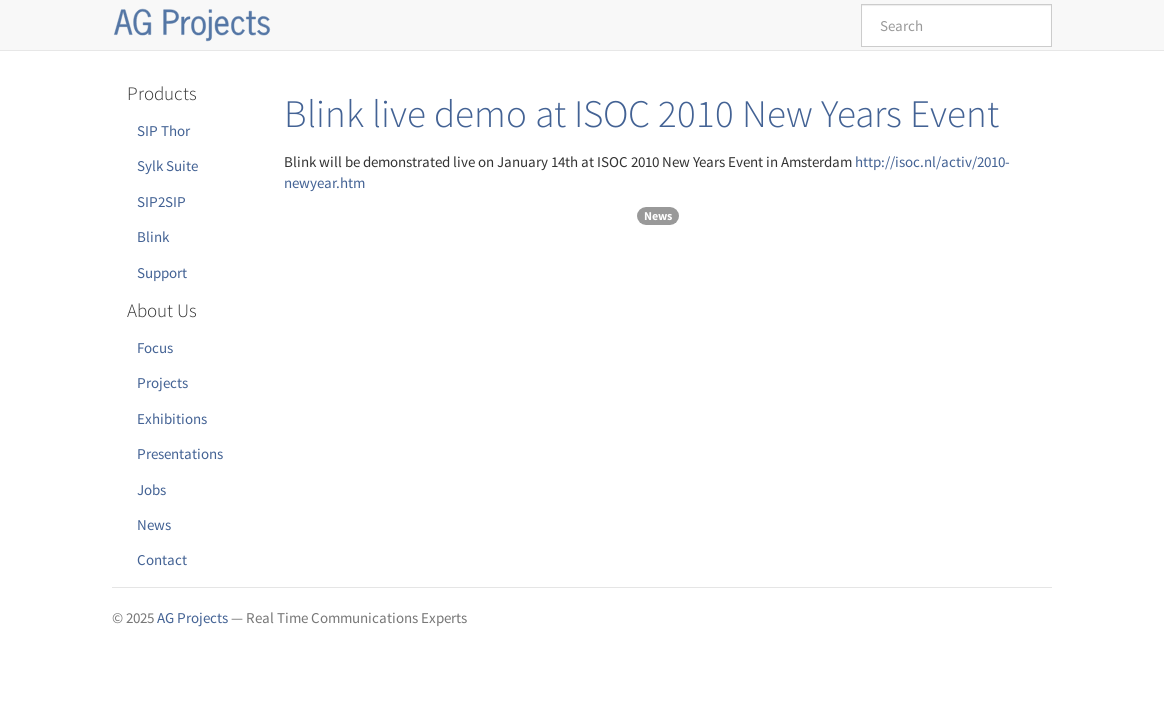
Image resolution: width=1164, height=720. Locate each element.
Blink (153, 236)
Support (162, 272)
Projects (162, 382)
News (154, 524)
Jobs (151, 489)
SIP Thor (163, 130)
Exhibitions (172, 418)
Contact (162, 559)
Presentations (180, 453)
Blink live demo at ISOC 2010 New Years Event (641, 113)
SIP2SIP (161, 201)
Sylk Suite (167, 165)
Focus (155, 347)
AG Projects (192, 617)
